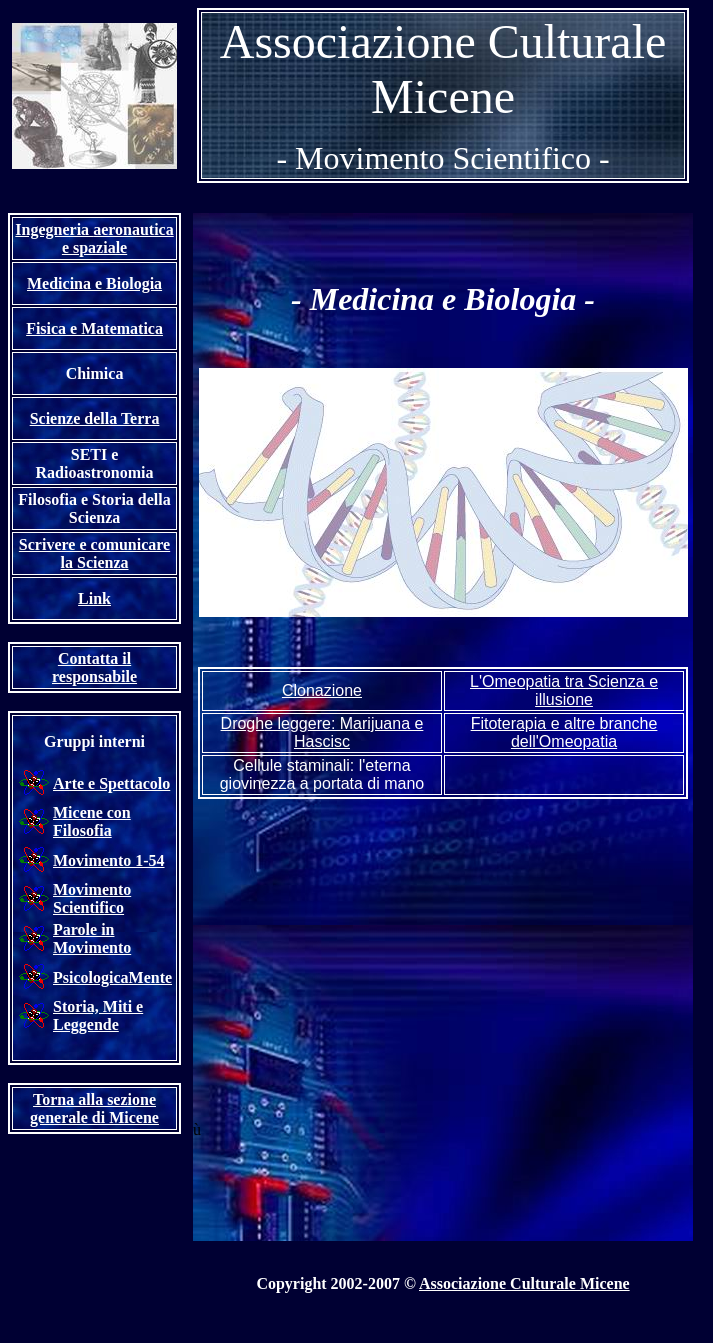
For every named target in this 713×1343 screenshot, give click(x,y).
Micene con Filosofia (92, 821)
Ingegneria (94, 238)
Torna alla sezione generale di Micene (94, 1108)
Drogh (322, 732)
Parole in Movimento (92, 938)
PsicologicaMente (112, 977)
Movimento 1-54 (109, 860)
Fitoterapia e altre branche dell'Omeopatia (564, 732)
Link (94, 598)
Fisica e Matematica (94, 328)
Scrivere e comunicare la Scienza (94, 553)
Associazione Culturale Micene (524, 1283)
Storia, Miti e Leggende (98, 1015)
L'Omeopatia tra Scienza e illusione (564, 690)
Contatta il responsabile (94, 667)
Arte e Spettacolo (111, 783)
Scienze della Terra (95, 418)
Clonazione (322, 690)
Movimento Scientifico (92, 898)
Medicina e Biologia (94, 283)
